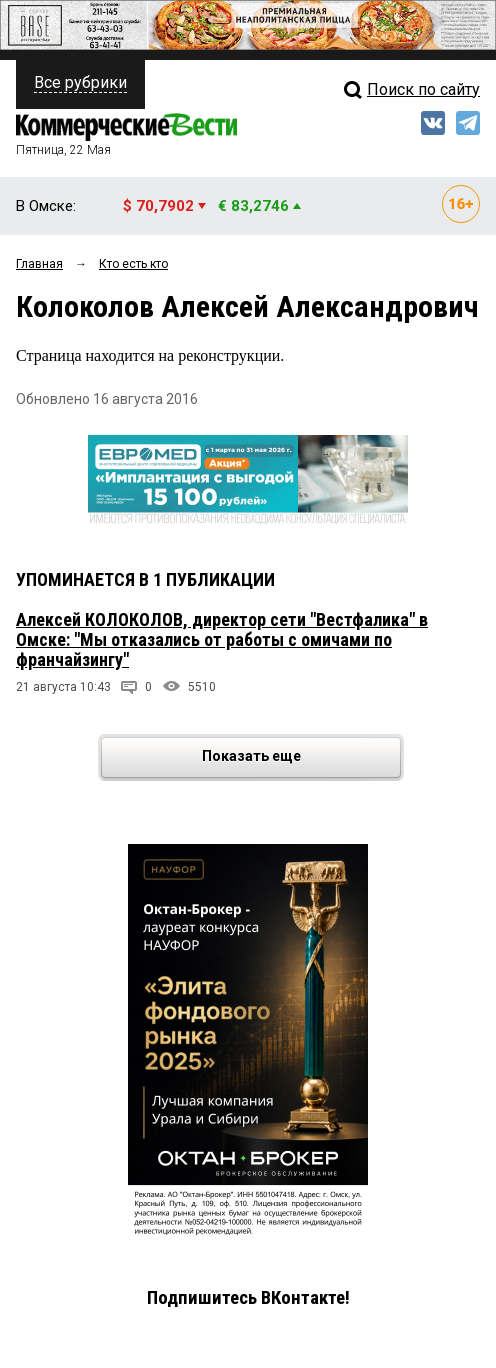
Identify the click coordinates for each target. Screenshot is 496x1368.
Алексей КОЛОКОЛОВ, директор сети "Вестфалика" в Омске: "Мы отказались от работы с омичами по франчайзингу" (222, 639)
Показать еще (300, 757)
